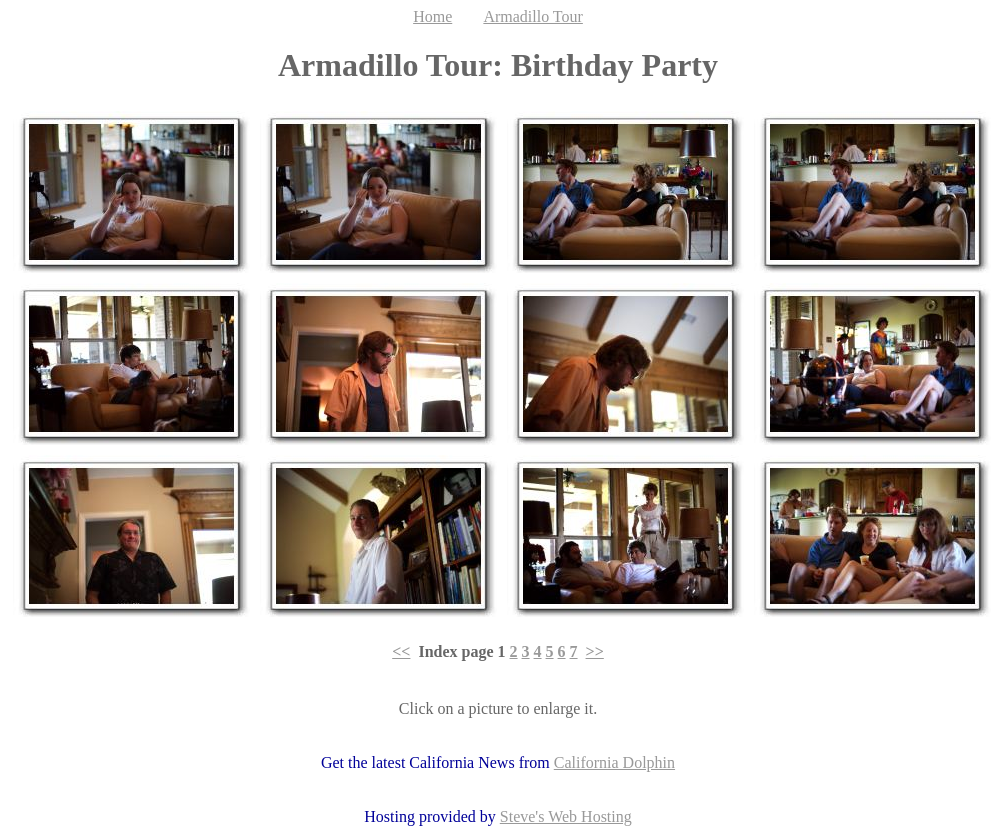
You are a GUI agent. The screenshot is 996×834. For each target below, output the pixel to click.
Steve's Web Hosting (566, 816)
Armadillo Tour (532, 16)
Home (432, 16)
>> (595, 651)
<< (401, 651)
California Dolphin (614, 762)
